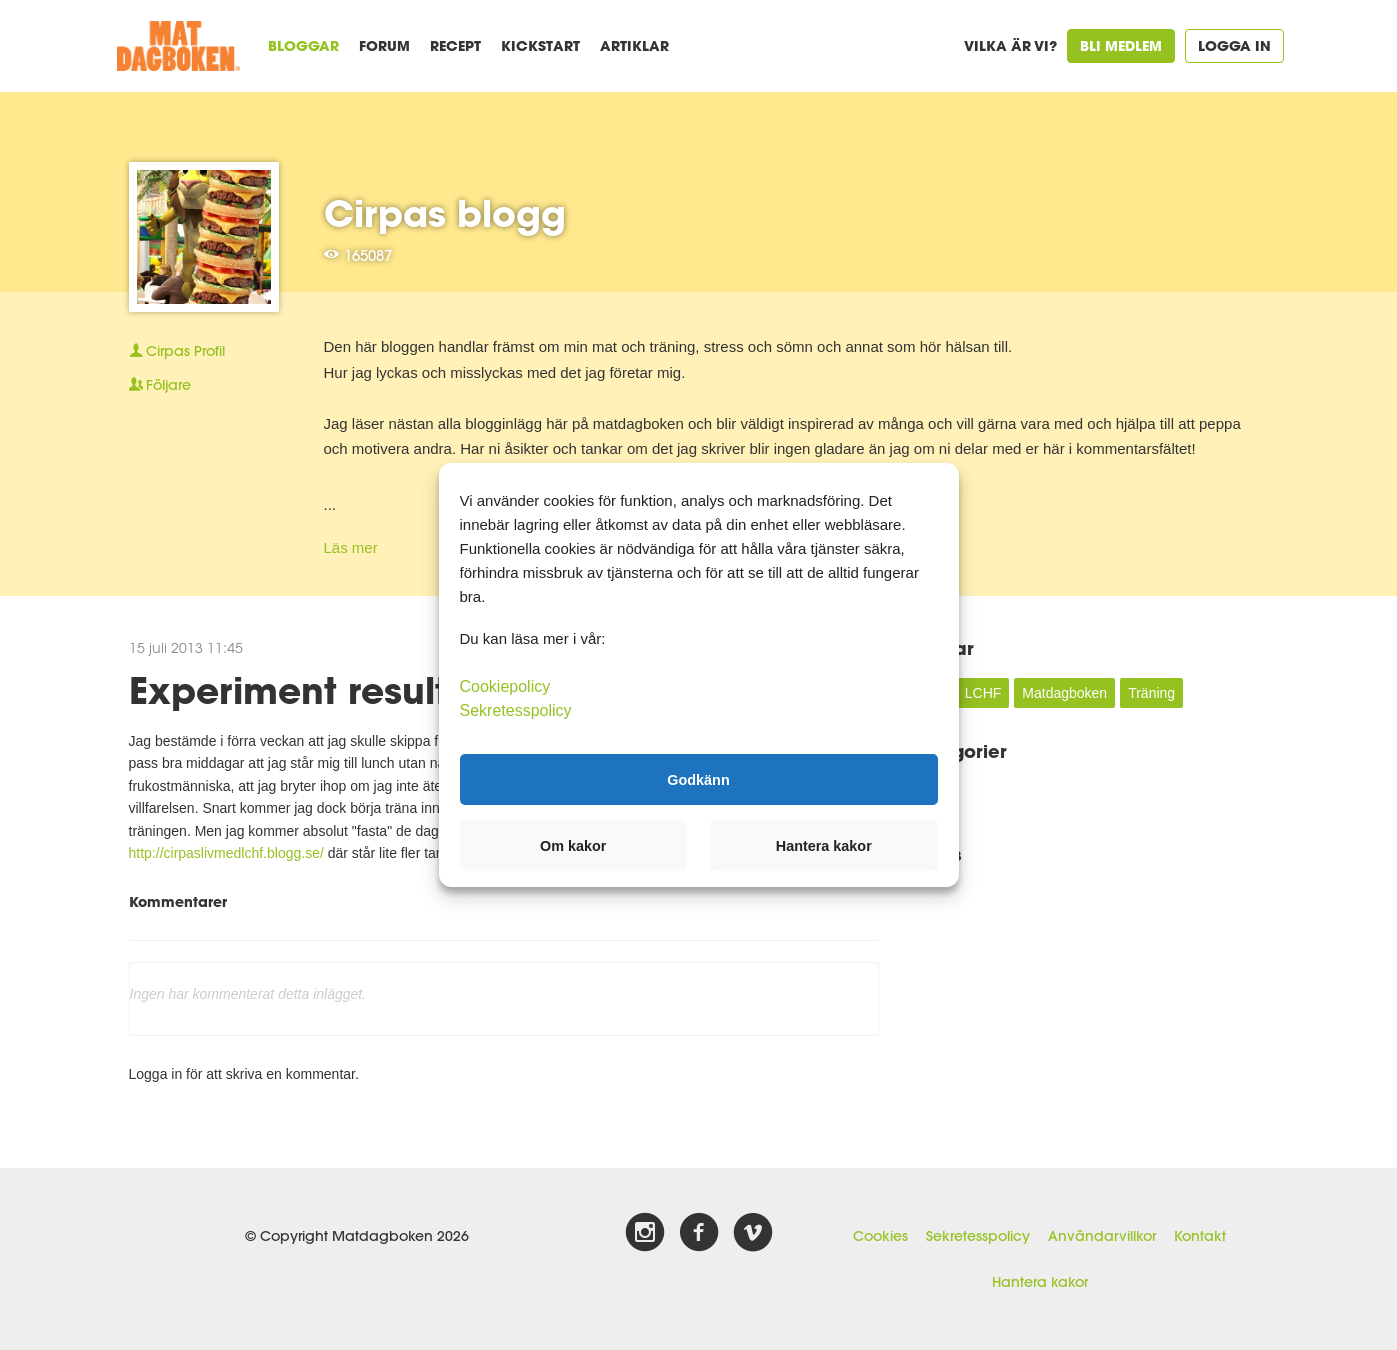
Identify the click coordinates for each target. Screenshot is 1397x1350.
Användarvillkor (1102, 1236)
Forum (384, 45)
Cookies (880, 1236)
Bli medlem (1121, 45)
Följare (160, 385)
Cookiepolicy (505, 686)
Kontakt (1200, 1236)
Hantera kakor (1040, 1282)
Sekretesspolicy (978, 1236)
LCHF (983, 693)
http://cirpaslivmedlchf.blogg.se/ (226, 853)
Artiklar (634, 45)
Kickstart (540, 45)
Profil (177, 351)
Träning (1151, 693)
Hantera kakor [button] (824, 846)
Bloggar (303, 45)
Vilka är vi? (1010, 45)
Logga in (1234, 45)
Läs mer (351, 547)
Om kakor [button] (573, 846)
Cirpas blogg (445, 213)
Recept (455, 45)
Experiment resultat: (312, 690)
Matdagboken (1064, 693)
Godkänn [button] (698, 779)
